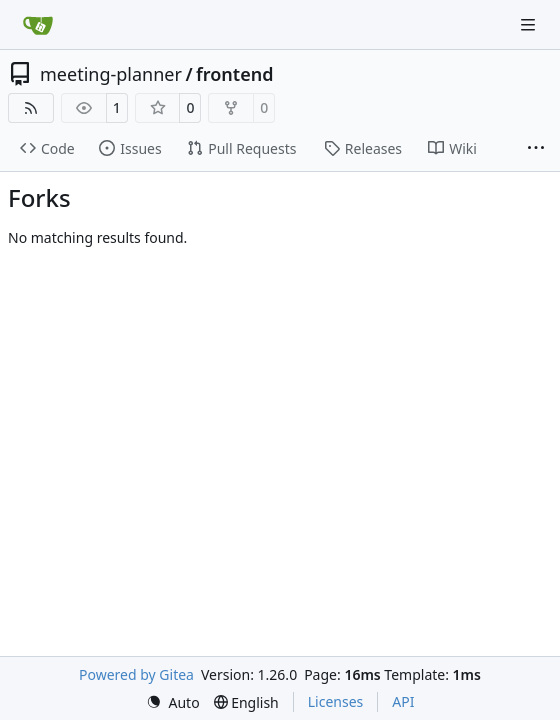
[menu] (173, 702)
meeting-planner (111, 74)
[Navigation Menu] (530, 24)
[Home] (38, 25)
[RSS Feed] (31, 108)
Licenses (336, 701)
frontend (234, 74)
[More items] (536, 149)
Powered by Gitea (136, 674)
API (403, 701)
